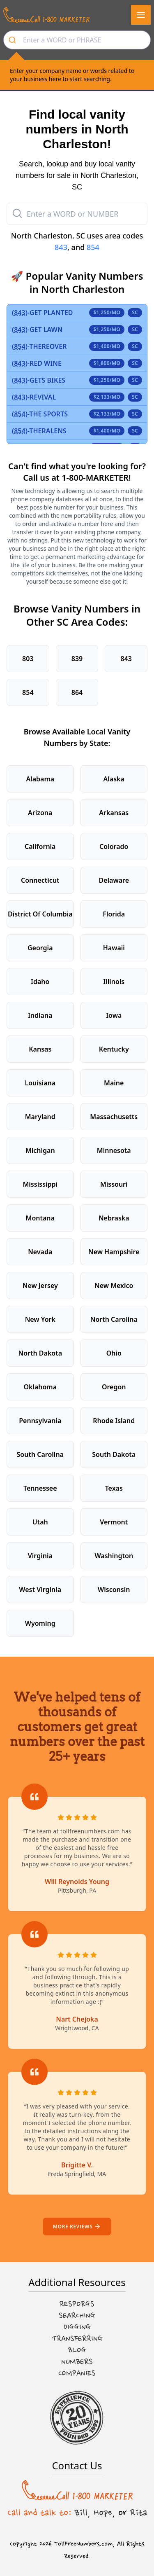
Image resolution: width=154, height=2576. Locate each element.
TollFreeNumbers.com (83, 2544)
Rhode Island (114, 1420)
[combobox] (77, 39)
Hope (103, 2512)
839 (77, 658)
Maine (114, 1082)
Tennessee (40, 1488)
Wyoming (40, 1623)
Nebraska (114, 1218)
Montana (40, 1218)
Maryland (40, 1116)
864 (77, 692)
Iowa (114, 1015)
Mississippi (40, 1184)
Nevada (40, 1251)
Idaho (40, 981)
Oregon (114, 1386)
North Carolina (114, 1319)
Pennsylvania (40, 1420)
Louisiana (40, 1082)
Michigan (40, 1150)
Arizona (40, 812)
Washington (113, 1555)
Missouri (114, 1184)
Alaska (113, 778)
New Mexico (113, 1285)
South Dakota (114, 1454)
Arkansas (114, 812)
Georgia (40, 947)
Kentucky (114, 1049)
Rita (138, 2512)
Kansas (40, 1049)
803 (27, 658)
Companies (77, 2373)
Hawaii (114, 947)
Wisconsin (114, 1589)
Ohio (114, 1353)
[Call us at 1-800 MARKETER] (46, 15)
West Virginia (40, 1589)
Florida (114, 914)
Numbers (77, 2362)
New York (40, 1319)
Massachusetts (114, 1116)
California (40, 846)
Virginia (40, 1555)
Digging (77, 2327)
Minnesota (114, 1150)
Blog (77, 2350)
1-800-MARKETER (95, 477)
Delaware (114, 880)
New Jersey (40, 1285)
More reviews (77, 2226)
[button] (141, 15)
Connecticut (40, 880)
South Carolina (40, 1454)
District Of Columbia (40, 914)
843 (61, 247)
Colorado (113, 846)
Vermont (114, 1521)
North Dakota (40, 1353)
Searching (77, 2315)
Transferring (77, 2339)
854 (93, 247)
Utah (40, 1521)
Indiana (40, 1015)
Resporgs (77, 2304)
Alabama (40, 778)
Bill (81, 2512)
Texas (114, 1488)
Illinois (113, 981)
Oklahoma (40, 1386)
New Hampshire (114, 1251)
